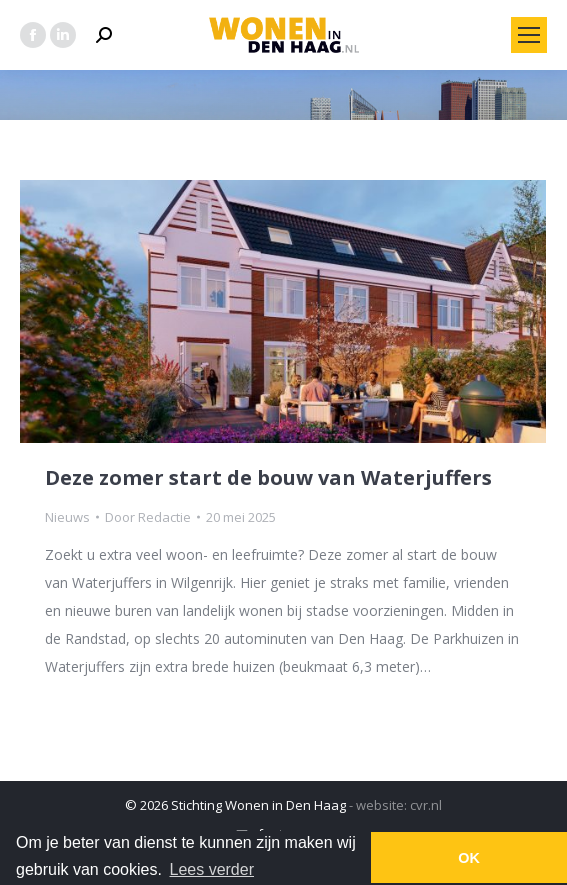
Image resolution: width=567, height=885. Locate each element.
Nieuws (67, 517)
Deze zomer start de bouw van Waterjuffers (268, 477)
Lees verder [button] (212, 869)
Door (148, 517)
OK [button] (469, 858)
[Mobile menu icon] (529, 35)
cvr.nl (426, 805)
